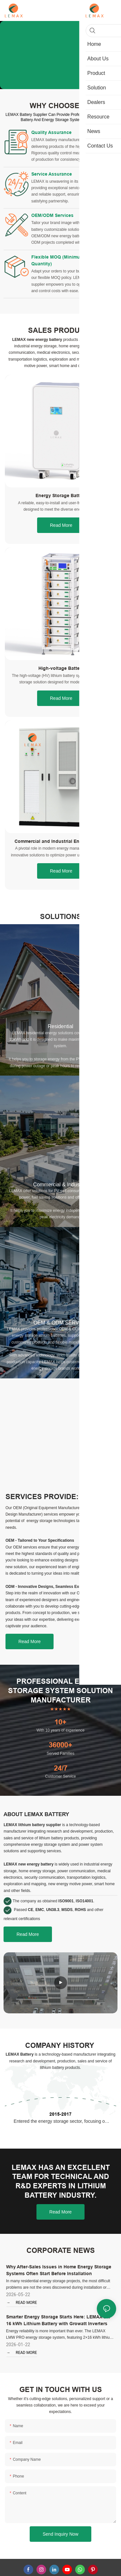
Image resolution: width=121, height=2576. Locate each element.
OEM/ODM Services (52, 222)
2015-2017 (60, 2128)
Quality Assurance (51, 132)
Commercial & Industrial (60, 1198)
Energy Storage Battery (60, 509)
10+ (60, 1736)
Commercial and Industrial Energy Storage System (61, 856)
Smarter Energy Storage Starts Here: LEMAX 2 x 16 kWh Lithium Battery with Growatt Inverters (58, 2334)
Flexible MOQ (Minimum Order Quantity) (64, 271)
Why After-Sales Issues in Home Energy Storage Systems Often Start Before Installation (58, 2284)
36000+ (60, 1758)
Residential (60, 1040)
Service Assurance (51, 177)
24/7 (60, 1782)
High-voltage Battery (61, 682)
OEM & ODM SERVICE (61, 1336)
